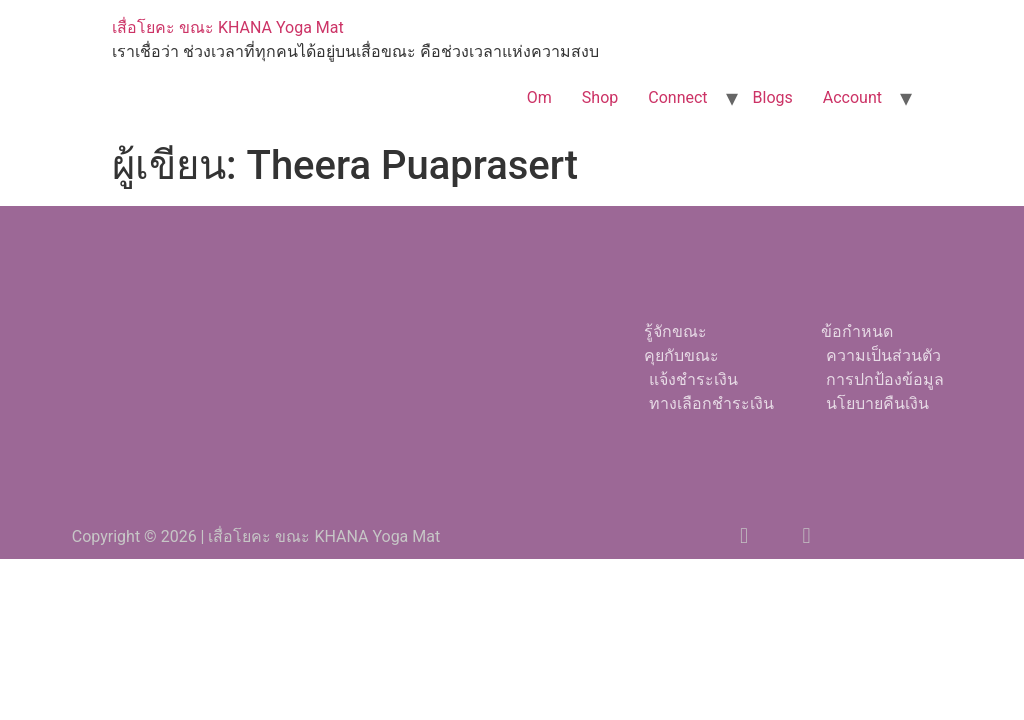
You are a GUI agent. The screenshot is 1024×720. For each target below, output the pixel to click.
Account (852, 97)
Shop (600, 97)
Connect (677, 97)
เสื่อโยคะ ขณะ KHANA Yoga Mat (228, 27)
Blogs (773, 97)
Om (539, 97)
